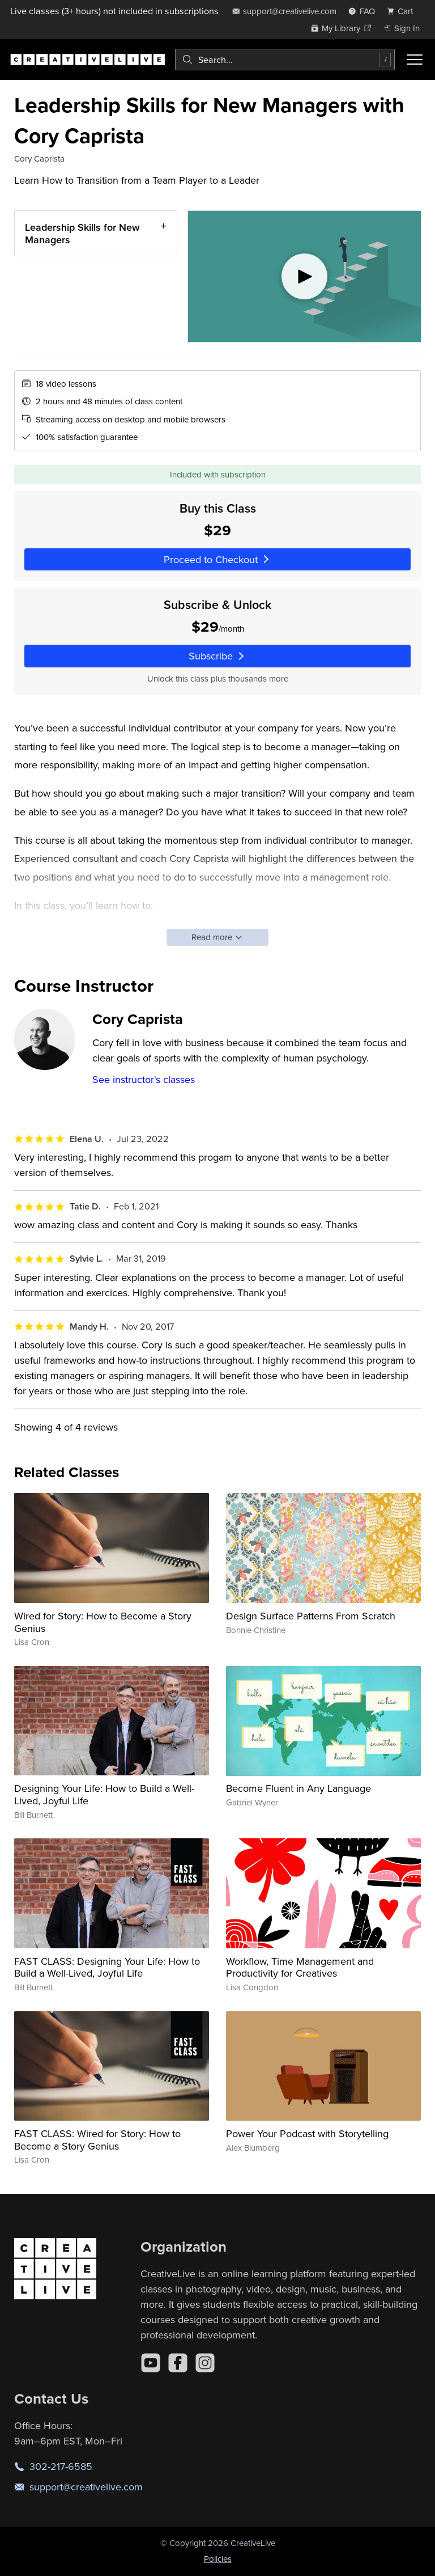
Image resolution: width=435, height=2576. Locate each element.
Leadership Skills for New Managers (82, 233)
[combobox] (285, 59)
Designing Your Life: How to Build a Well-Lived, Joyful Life (104, 1794)
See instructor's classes (143, 1079)
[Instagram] (205, 2363)
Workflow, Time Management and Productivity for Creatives (300, 1967)
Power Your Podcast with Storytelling (307, 2133)
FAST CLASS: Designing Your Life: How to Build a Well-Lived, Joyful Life (107, 1967)
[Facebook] (178, 2363)
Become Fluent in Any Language (298, 1788)
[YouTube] (150, 2363)
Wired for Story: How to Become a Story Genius (102, 1622)
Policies (218, 2559)
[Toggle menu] (414, 59)
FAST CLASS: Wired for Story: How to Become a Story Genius (97, 2139)
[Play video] (304, 276)
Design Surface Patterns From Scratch (310, 1616)
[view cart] (403, 11)
